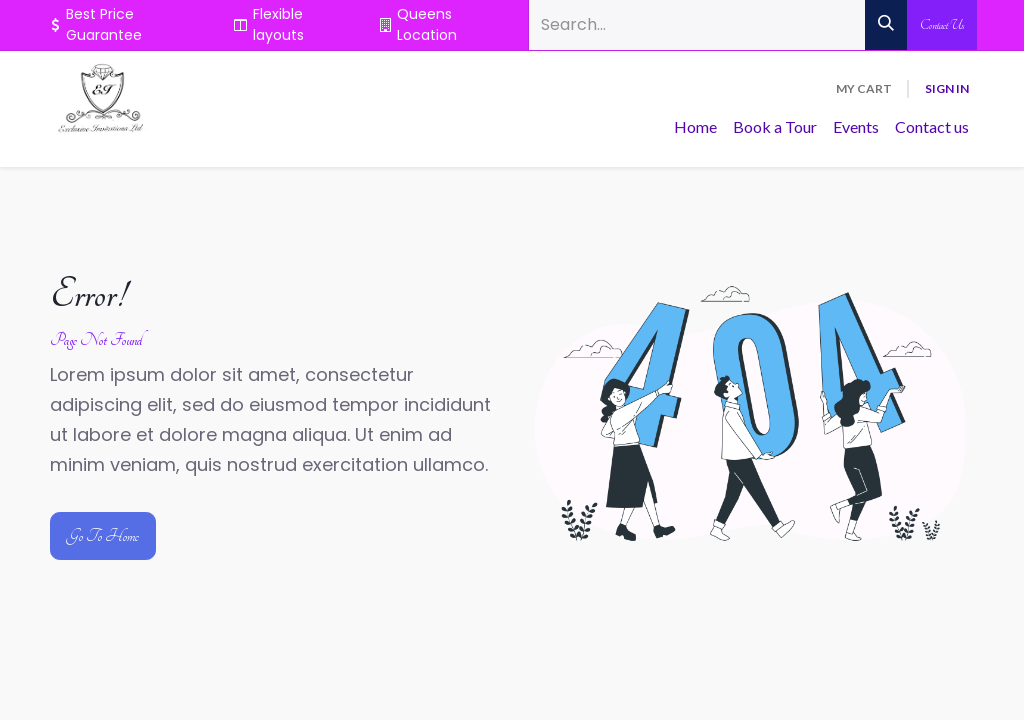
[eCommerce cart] (864, 89)
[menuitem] (695, 127)
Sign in (947, 88)
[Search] (886, 25)
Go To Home (103, 536)
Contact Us (942, 25)
